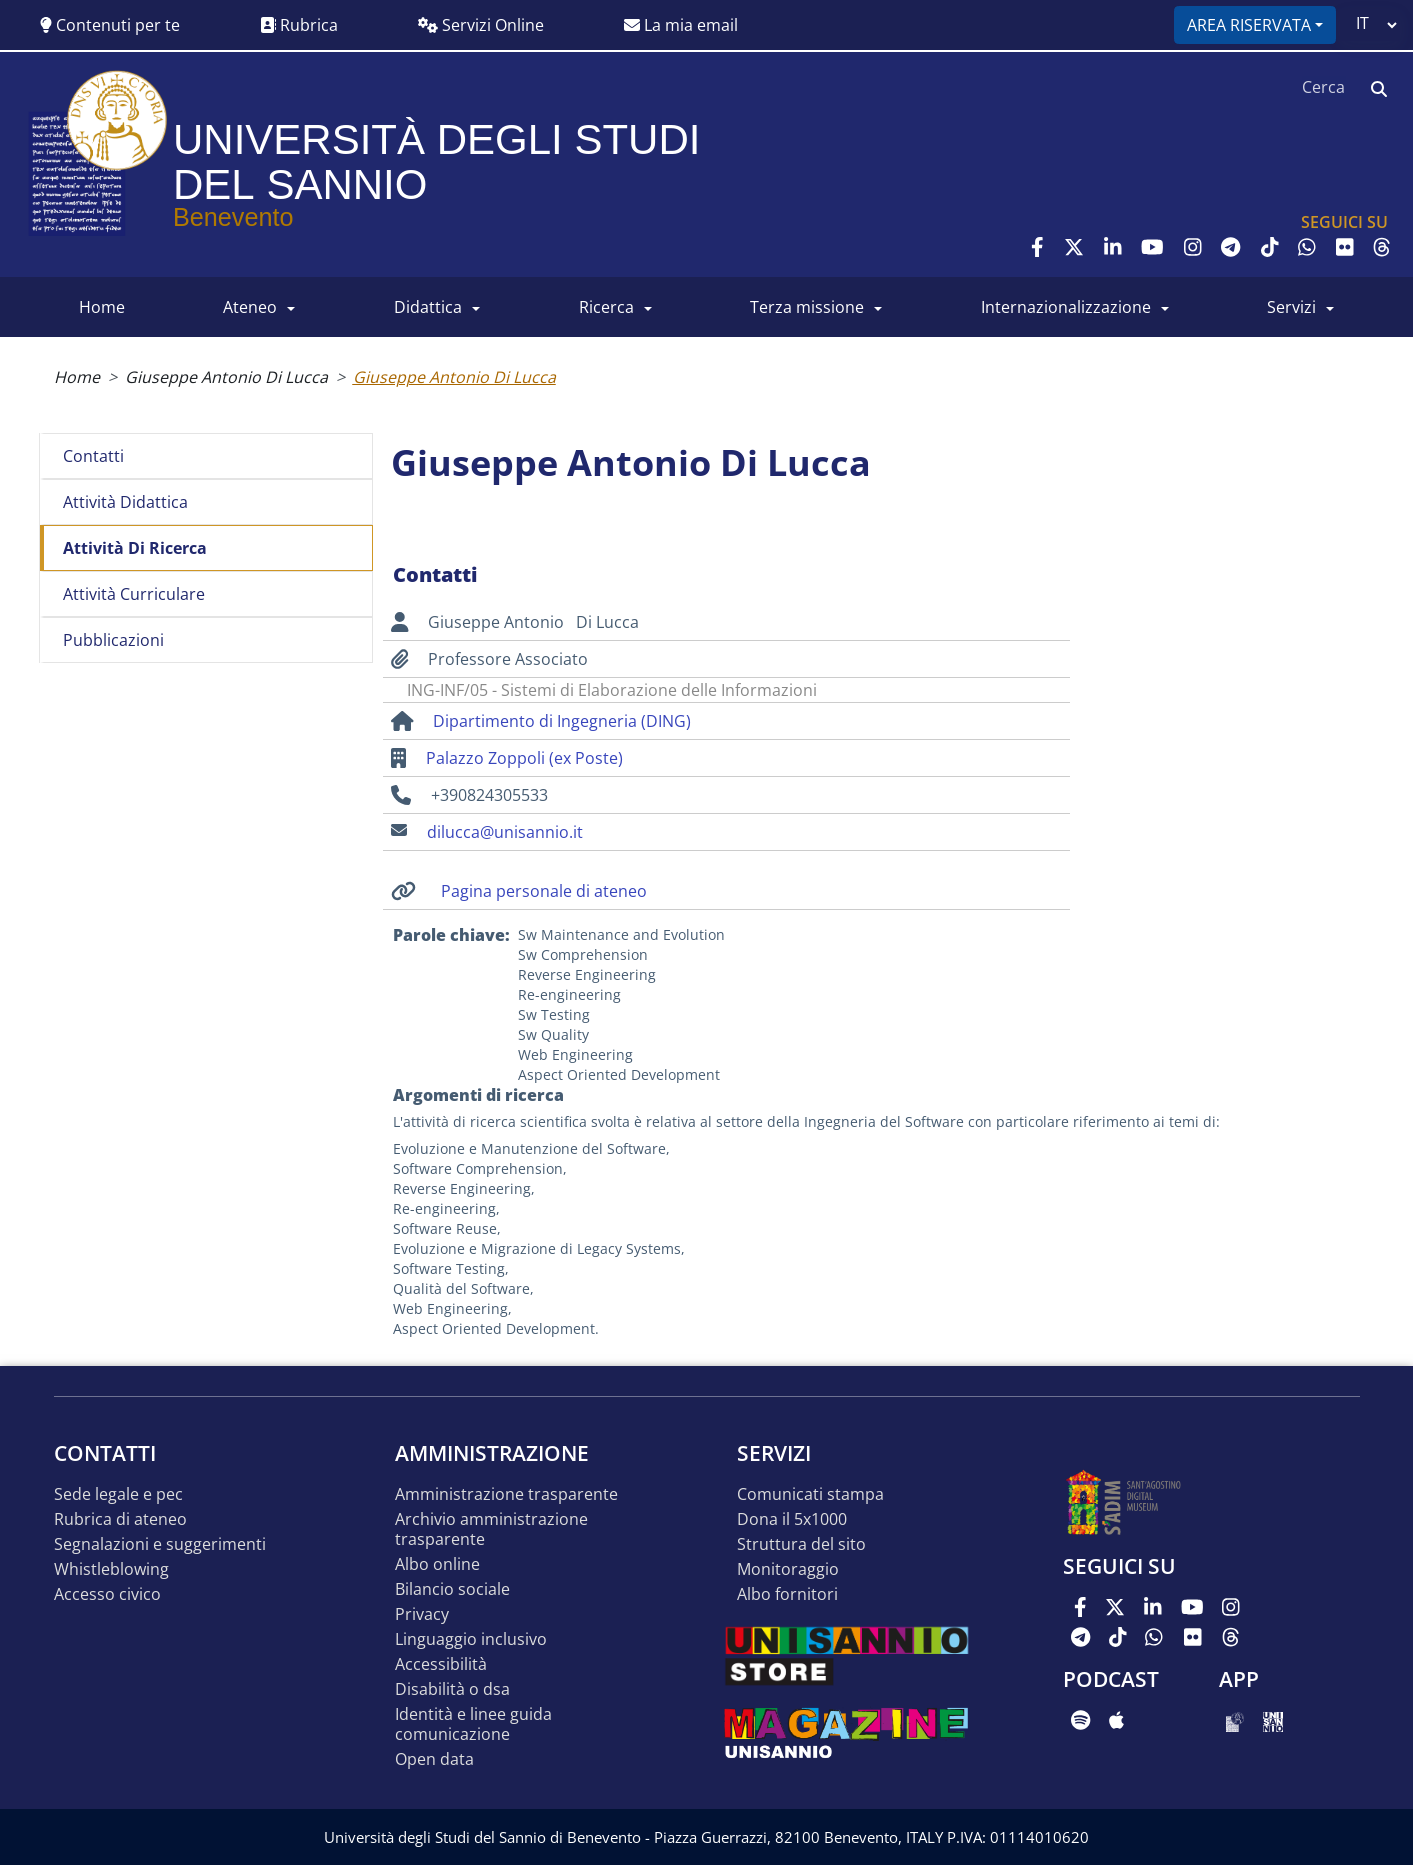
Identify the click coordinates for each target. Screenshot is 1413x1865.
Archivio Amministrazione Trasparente (491, 1529)
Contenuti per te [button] (110, 25)
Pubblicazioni (113, 640)
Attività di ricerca (135, 548)
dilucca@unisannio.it (505, 832)
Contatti (93, 456)
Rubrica (299, 25)
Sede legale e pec (118, 1494)
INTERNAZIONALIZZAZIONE (1066, 307)
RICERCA (606, 307)
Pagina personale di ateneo (544, 891)
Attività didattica (125, 502)
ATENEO (250, 307)
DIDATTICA (428, 307)
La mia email (681, 25)
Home (77, 377)
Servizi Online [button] (481, 25)
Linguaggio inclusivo (471, 1639)
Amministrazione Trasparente (506, 1494)
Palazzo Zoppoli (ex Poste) (524, 758)
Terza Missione (807, 307)
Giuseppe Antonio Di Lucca (226, 377)
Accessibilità (441, 1664)
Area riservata (1249, 25)
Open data (434, 1759)
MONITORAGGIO (788, 1569)
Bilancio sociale (452, 1589)
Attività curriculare (134, 594)
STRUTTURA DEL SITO (801, 1544)
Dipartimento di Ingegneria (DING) (562, 721)
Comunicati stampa (810, 1494)
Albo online (437, 1564)
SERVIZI (1291, 307)
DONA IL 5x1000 (792, 1519)
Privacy (422, 1614)
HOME (102, 307)
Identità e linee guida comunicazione (473, 1724)
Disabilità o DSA (452, 1689)
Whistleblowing (111, 1569)
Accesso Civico (107, 1594)
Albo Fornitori (787, 1594)
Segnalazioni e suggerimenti (160, 1544)
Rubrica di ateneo (120, 1519)
